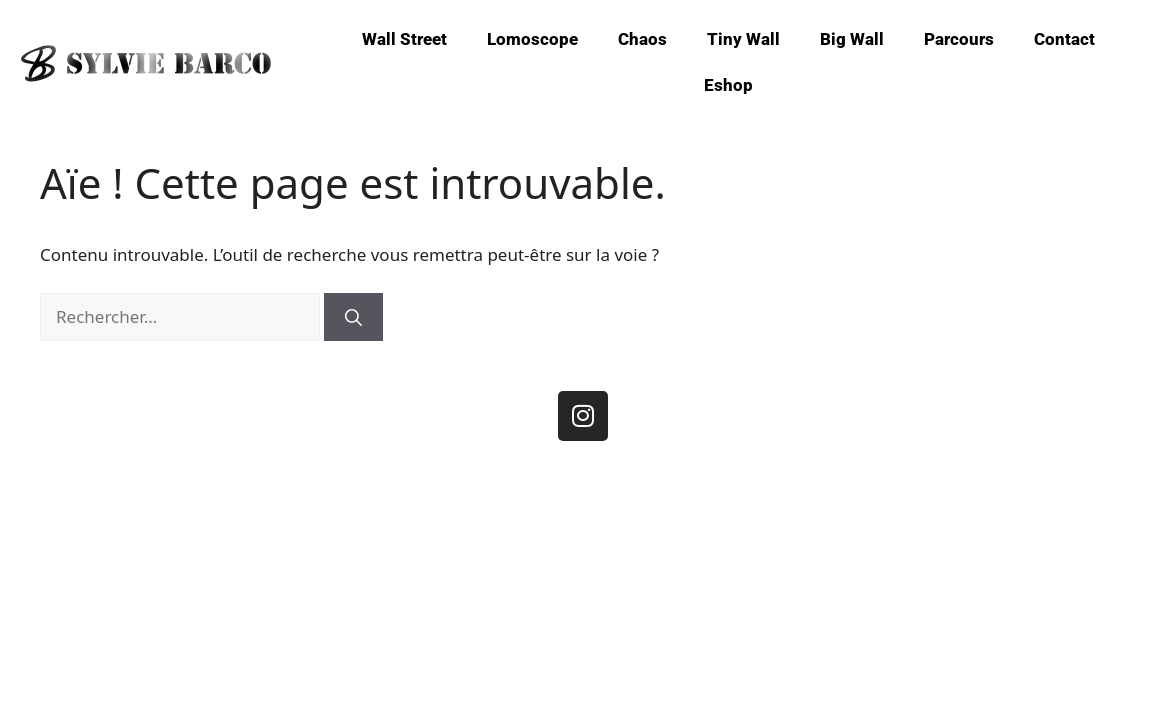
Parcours (959, 39)
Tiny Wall (743, 39)
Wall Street (404, 39)
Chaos (642, 39)
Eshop (728, 85)
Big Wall (852, 39)
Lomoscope (532, 39)
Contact (1064, 39)
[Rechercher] (353, 317)
